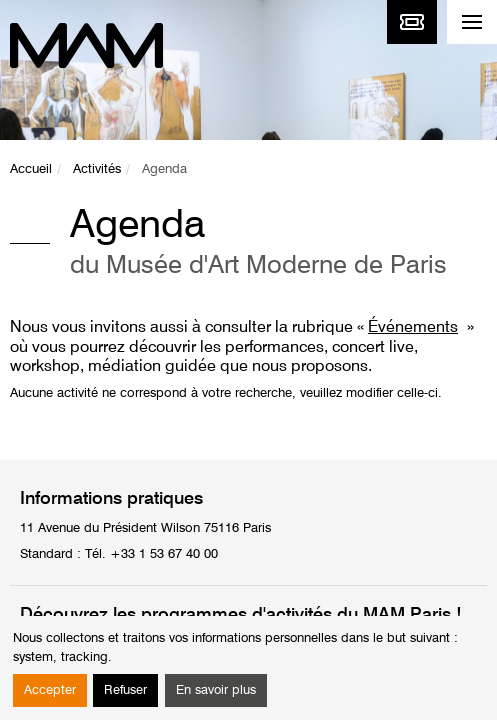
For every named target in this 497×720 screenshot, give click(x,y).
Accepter (50, 690)
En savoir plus (216, 690)
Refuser (125, 690)
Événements (413, 328)
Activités (97, 169)
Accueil (31, 169)
